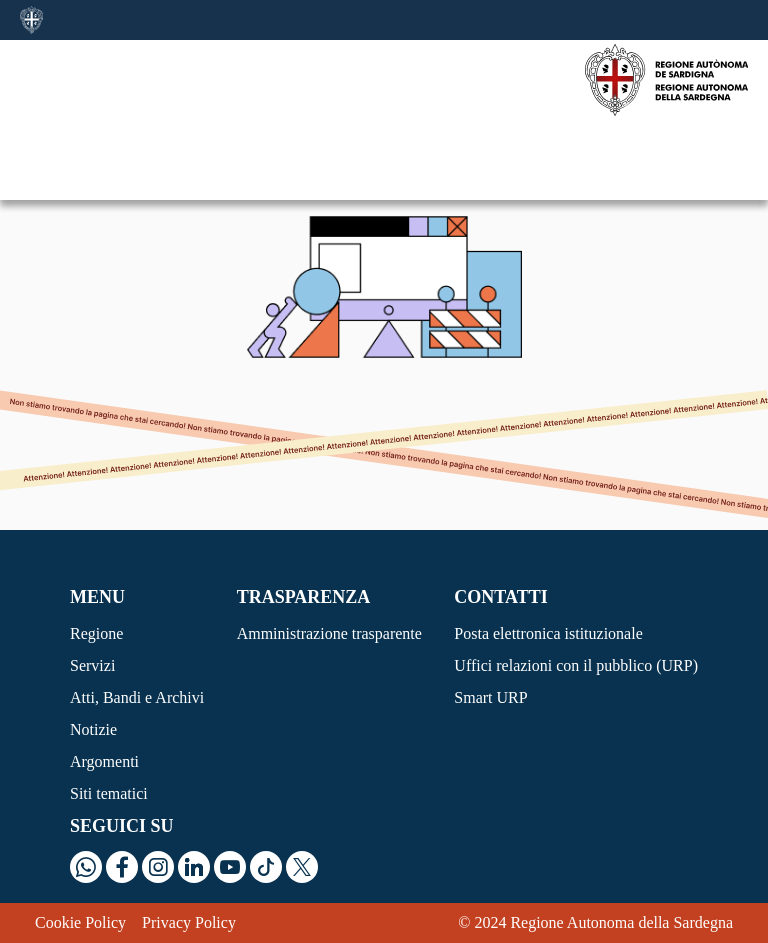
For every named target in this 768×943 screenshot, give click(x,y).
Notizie (93, 729)
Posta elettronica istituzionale (548, 633)
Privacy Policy (189, 922)
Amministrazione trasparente (329, 633)
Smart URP (490, 697)
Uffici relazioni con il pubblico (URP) (576, 665)
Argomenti (104, 761)
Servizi (92, 665)
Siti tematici (109, 793)
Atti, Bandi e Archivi (137, 697)
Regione (96, 633)
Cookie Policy (80, 922)
